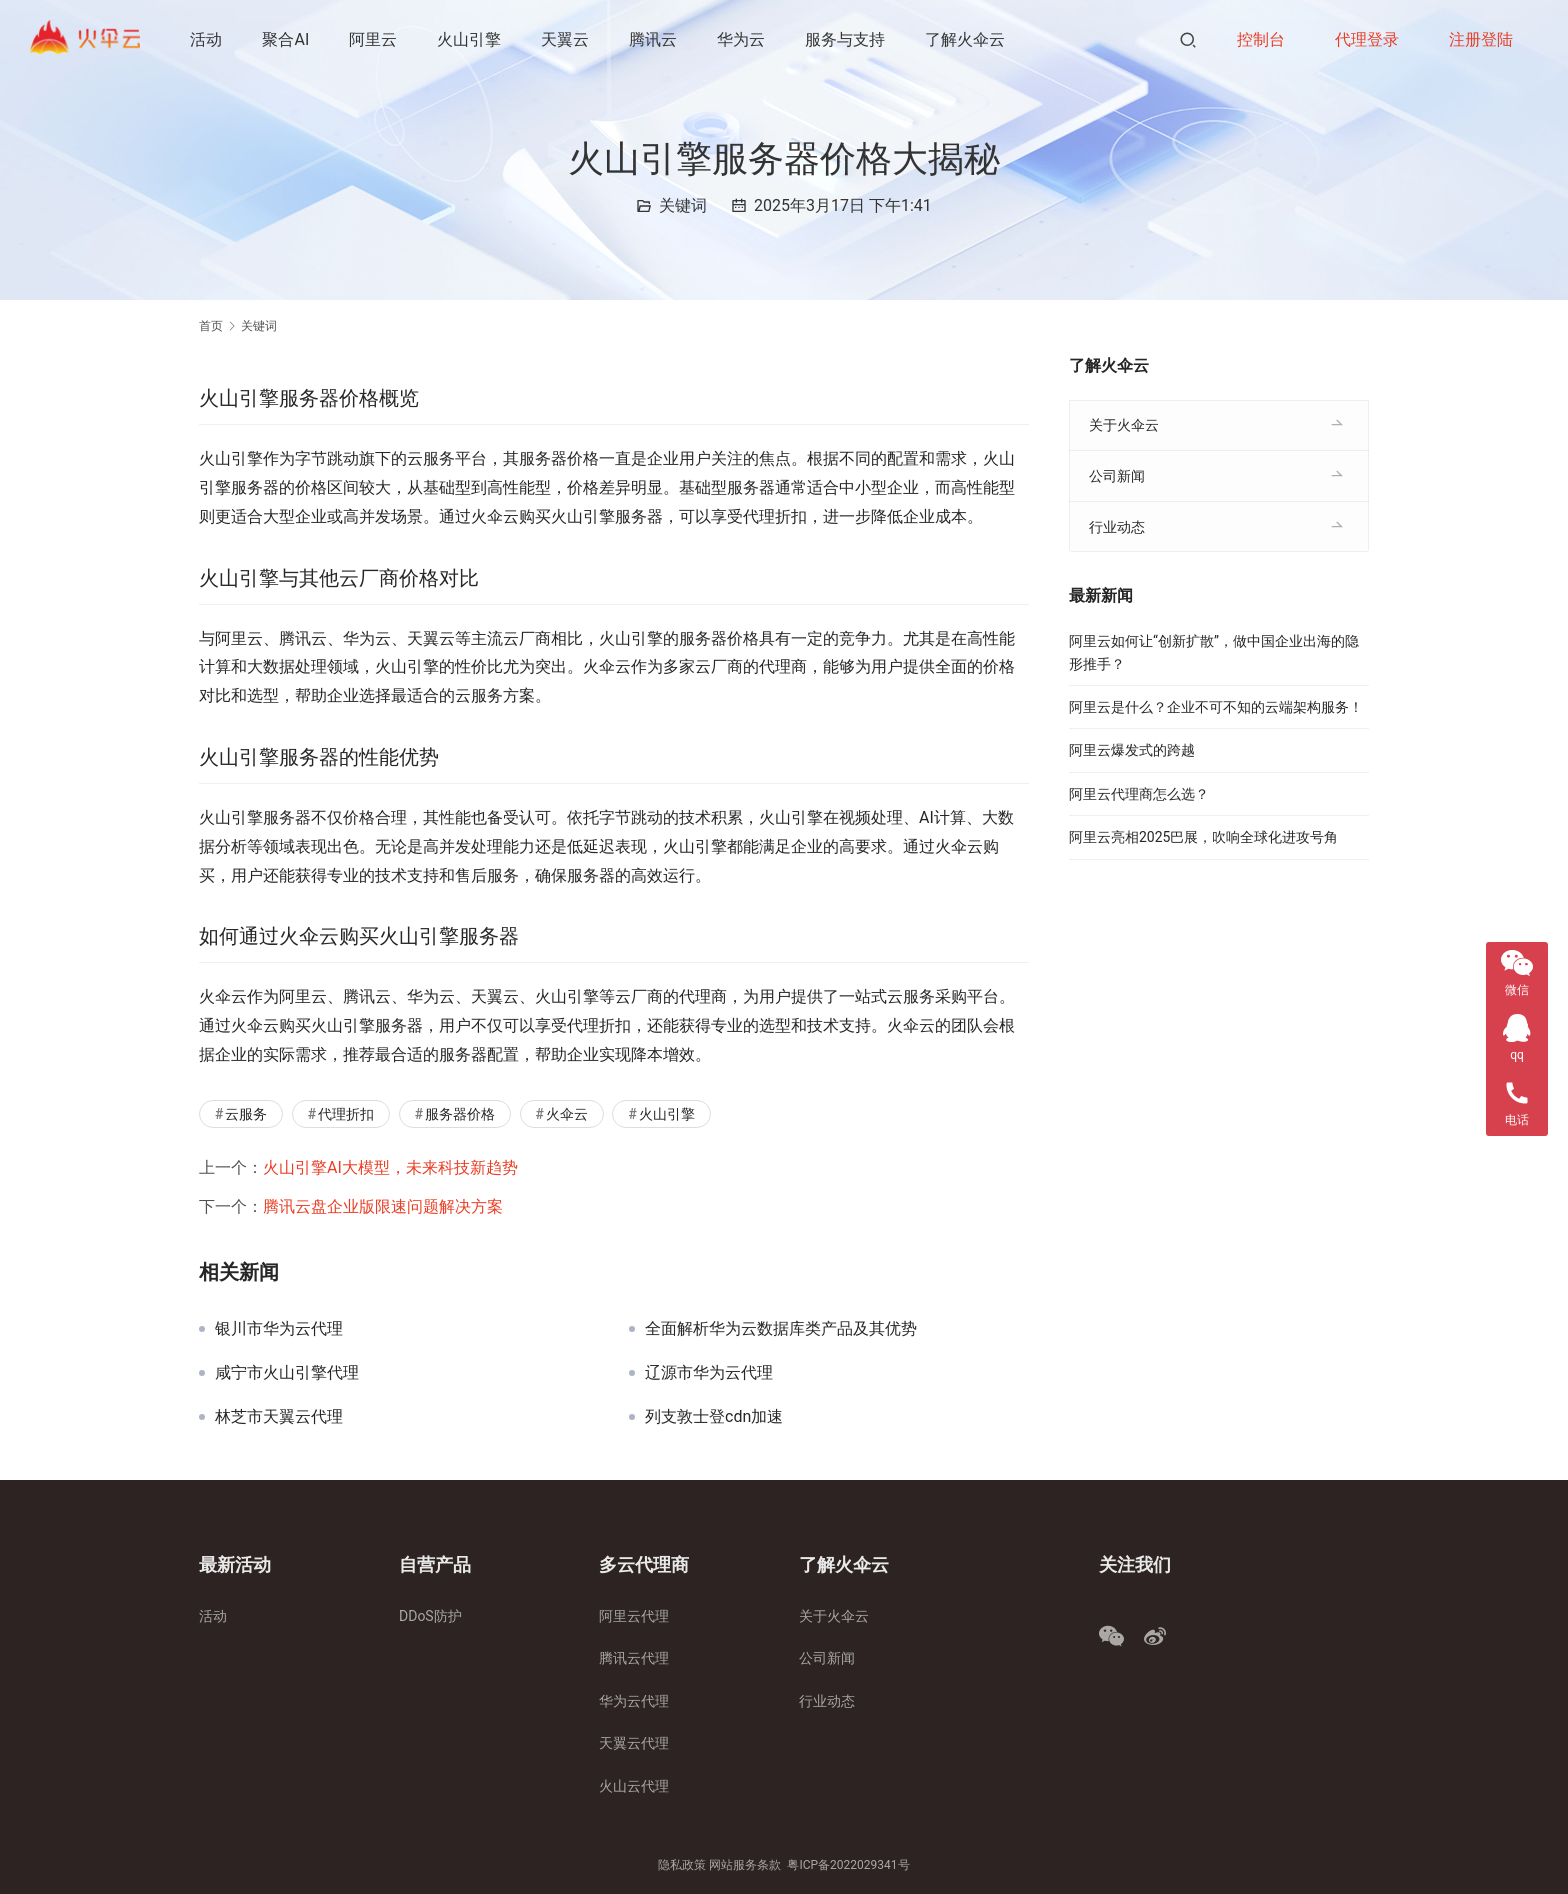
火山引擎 (471, 39)
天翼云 (567, 39)
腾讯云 (655, 39)
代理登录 (1367, 39)
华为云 (743, 39)
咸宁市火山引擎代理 (287, 1373)
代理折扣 (346, 1114)
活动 (208, 39)
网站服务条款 (745, 1865)
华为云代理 (634, 1701)
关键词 (683, 205)
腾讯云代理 (634, 1658)
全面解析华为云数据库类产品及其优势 (781, 1329)
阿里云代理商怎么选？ (1139, 794)
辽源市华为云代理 (709, 1373)
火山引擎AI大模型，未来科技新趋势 (390, 1167)
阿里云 (375, 39)
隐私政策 (682, 1865)
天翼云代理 (634, 1743)
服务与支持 (847, 39)
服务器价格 (460, 1114)
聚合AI (287, 39)
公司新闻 (1117, 476)
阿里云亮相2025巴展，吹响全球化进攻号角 (1203, 837)
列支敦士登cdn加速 (714, 1417)
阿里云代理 (634, 1616)
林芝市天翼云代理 (279, 1417)
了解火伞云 (967, 39)
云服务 (246, 1114)
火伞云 (567, 1114)
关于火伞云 (1124, 425)
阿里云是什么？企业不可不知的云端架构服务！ (1216, 707)
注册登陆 (1481, 39)
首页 (211, 326)
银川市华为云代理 (279, 1329)
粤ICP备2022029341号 (848, 1865)
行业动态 (1117, 527)
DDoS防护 (430, 1616)
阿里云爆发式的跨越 (1132, 750)
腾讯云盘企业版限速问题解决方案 (383, 1206)
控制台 (1261, 39)
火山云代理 (634, 1786)
